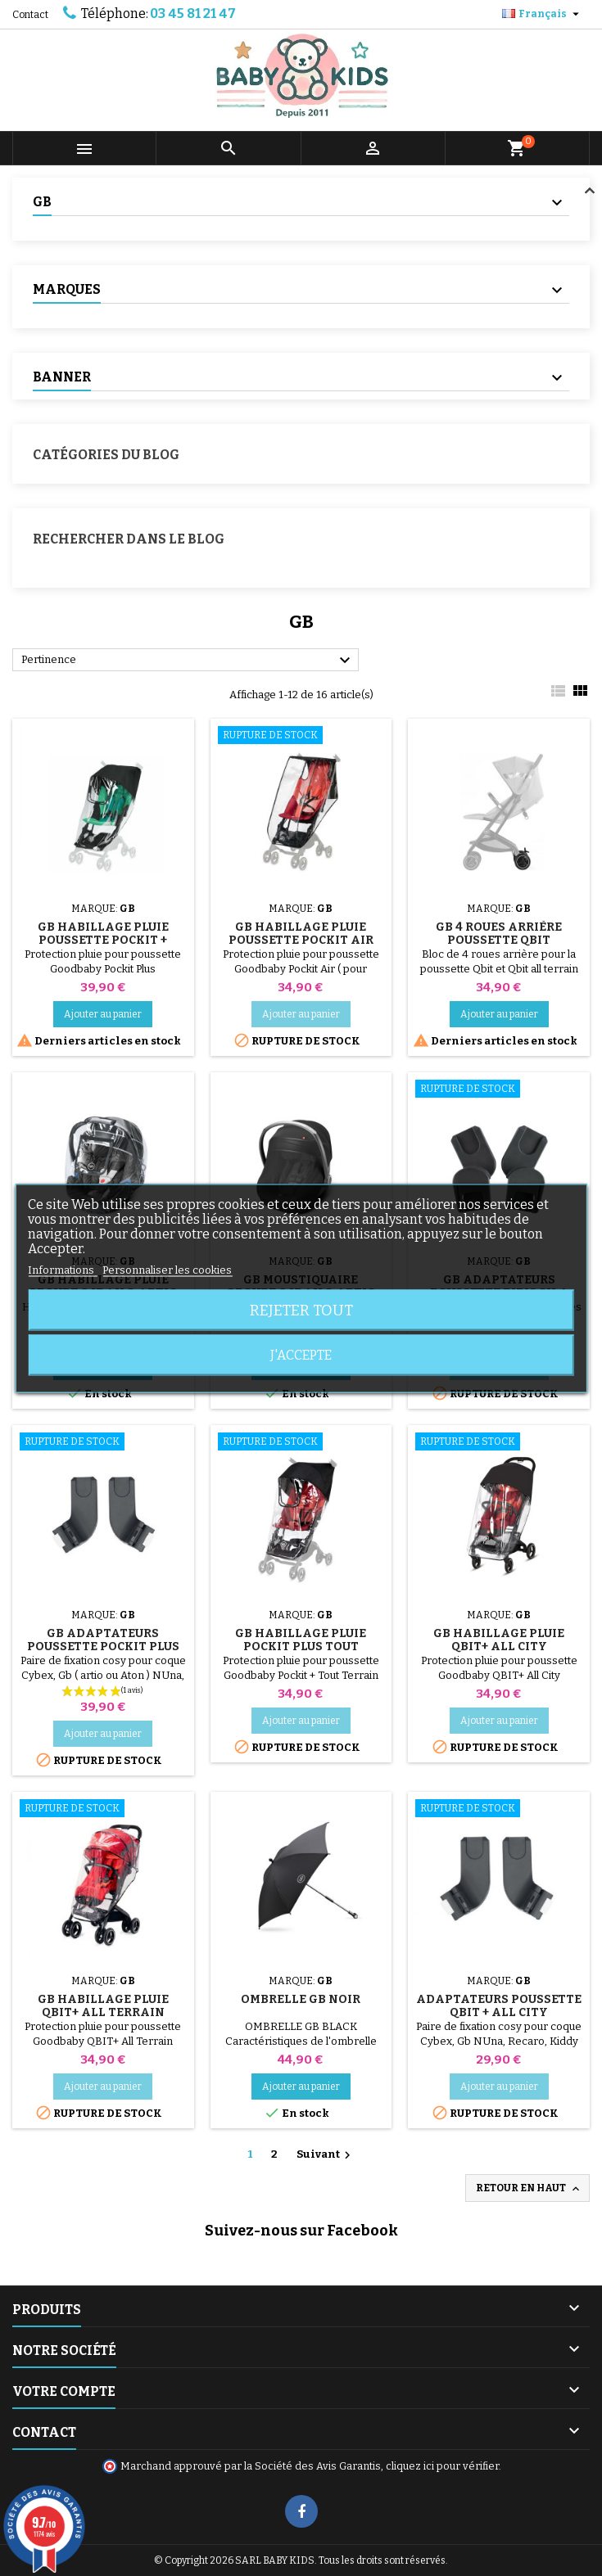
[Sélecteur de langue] (542, 14)
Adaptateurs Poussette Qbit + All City (499, 2005)
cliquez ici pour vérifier (442, 2466)
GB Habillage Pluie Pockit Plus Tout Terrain (300, 1646)
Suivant (325, 2155)
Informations (62, 1269)
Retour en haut (529, 2188)
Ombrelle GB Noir (300, 1999)
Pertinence (188, 660)
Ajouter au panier (103, 1014)
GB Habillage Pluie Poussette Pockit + (103, 933)
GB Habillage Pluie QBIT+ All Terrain (103, 2005)
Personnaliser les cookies (167, 1269)
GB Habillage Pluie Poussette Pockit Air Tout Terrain (301, 940)
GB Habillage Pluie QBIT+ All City (498, 1639)
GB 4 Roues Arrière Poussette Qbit (499, 933)
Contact (30, 14)
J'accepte (301, 1354)
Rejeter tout (301, 1310)
